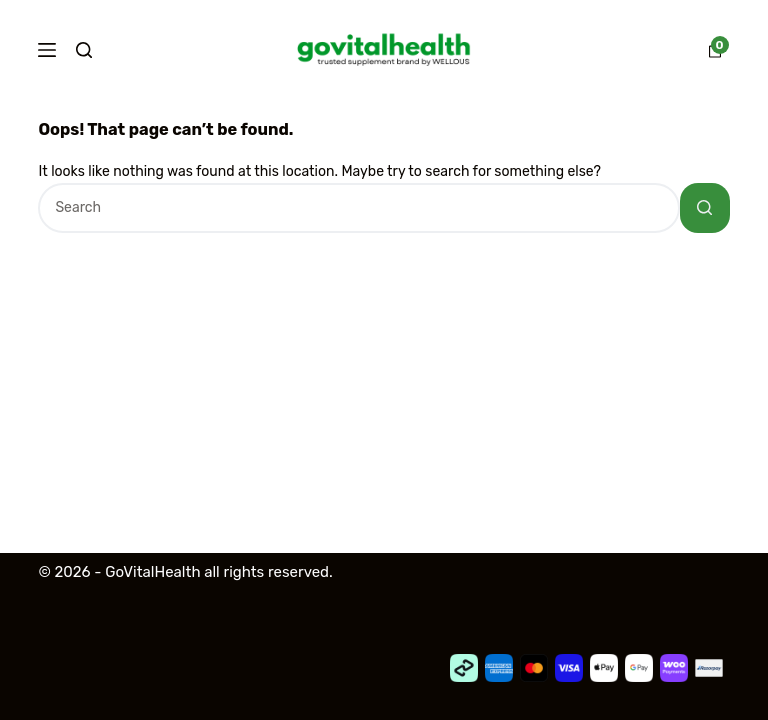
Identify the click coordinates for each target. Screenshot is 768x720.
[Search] (84, 50)
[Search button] (705, 208)
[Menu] (47, 50)
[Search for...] (358, 208)
